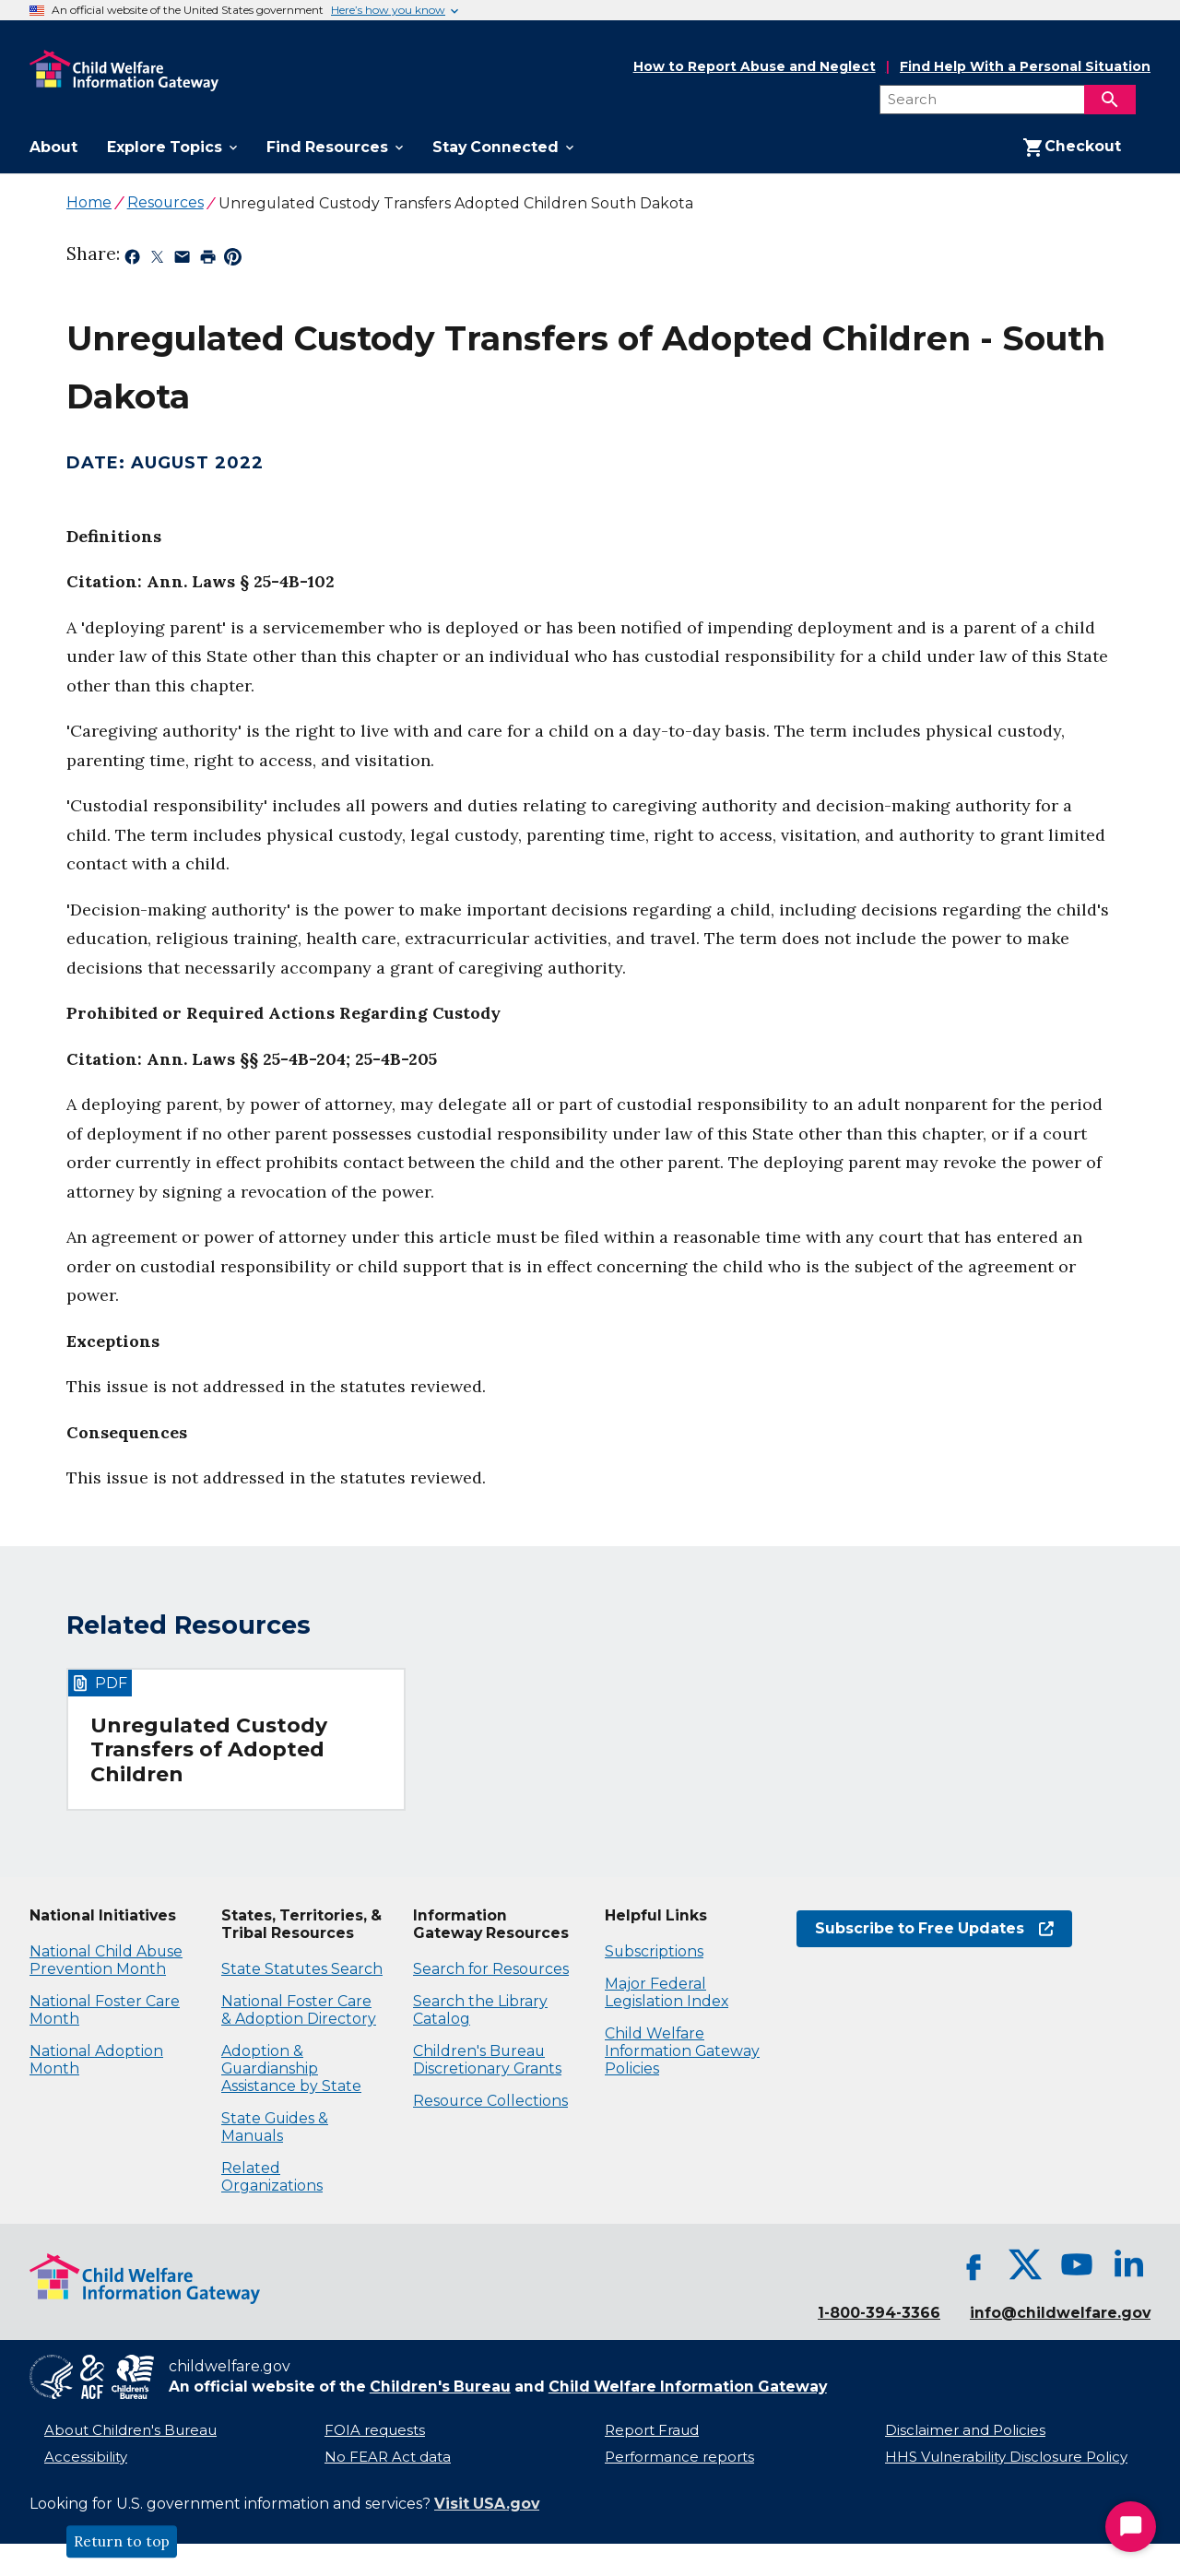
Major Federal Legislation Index (666, 1992)
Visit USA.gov (486, 2503)
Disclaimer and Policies (965, 2430)
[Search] (1110, 99)
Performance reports (679, 2457)
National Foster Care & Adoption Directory (298, 2009)
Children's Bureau (440, 2386)
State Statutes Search (302, 1969)
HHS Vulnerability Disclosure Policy (1006, 2457)
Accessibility (85, 2457)
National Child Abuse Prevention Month (106, 1960)
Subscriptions (654, 1951)
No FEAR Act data (387, 2457)
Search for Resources (491, 1969)
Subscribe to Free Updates (934, 1928)
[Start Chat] (1130, 2526)
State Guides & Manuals (274, 2127)
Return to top (122, 2542)
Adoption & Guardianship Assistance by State (291, 2068)
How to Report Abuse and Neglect (754, 67)
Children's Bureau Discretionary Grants (487, 2059)
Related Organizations (272, 2176)
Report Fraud (652, 2430)
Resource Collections (490, 2100)
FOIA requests (374, 2430)
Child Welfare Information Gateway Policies (682, 2051)
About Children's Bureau (130, 2430)
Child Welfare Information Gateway (688, 2386)
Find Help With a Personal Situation (1025, 67)
